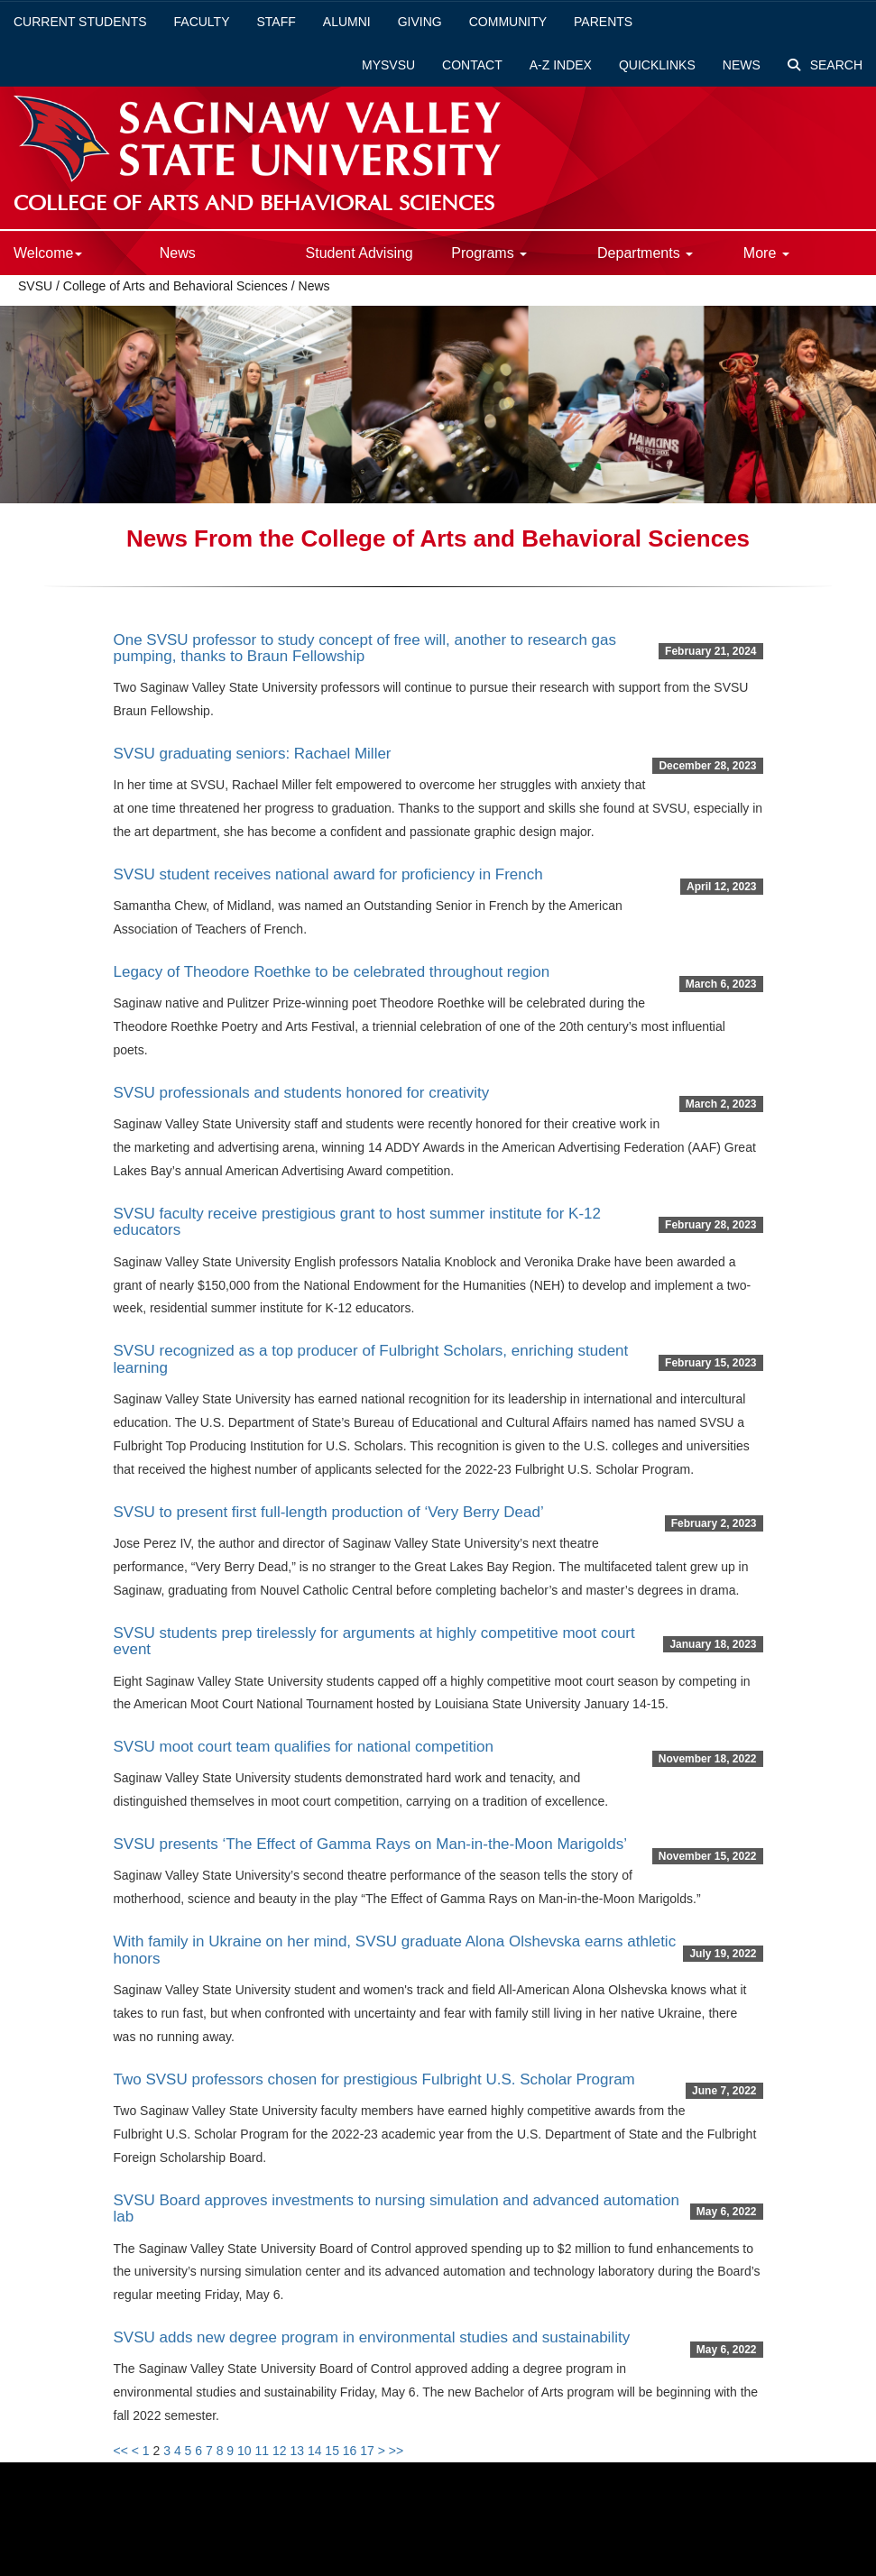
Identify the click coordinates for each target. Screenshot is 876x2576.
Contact (472, 65)
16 (350, 2450)
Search (825, 65)
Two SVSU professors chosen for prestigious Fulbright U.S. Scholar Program (374, 2079)
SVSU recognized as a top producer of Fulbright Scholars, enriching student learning (371, 1359)
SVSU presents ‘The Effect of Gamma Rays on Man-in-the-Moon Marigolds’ (370, 1844)
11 (261, 2450)
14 (315, 2450)
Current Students (80, 21)
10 (244, 2450)
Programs (489, 253)
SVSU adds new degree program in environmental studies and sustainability (372, 2337)
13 (297, 2450)
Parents (603, 21)
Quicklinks (657, 65)
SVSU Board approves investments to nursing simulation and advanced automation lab (396, 2209)
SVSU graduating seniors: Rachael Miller (253, 753)
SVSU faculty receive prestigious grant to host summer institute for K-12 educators (357, 1222)
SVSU (35, 286)
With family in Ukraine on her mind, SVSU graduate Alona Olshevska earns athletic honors (395, 1950)
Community (508, 21)
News (742, 65)
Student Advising (359, 253)
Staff (276, 21)
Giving (420, 21)
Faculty (202, 21)
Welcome (48, 253)
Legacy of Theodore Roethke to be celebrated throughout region (332, 971)
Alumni (347, 21)
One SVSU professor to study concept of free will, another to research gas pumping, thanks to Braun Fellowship (365, 648)
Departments (645, 253)
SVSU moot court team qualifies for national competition (303, 1746)
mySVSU (388, 65)
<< (121, 2450)
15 (332, 2450)
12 (279, 2450)
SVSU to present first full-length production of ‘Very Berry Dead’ (329, 1512)
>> (396, 2450)
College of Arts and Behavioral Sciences (177, 286)
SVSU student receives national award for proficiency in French (328, 874)
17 (367, 2450)
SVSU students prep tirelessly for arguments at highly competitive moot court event (374, 1641)
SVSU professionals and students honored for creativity (302, 1092)
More (766, 253)
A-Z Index (561, 65)
